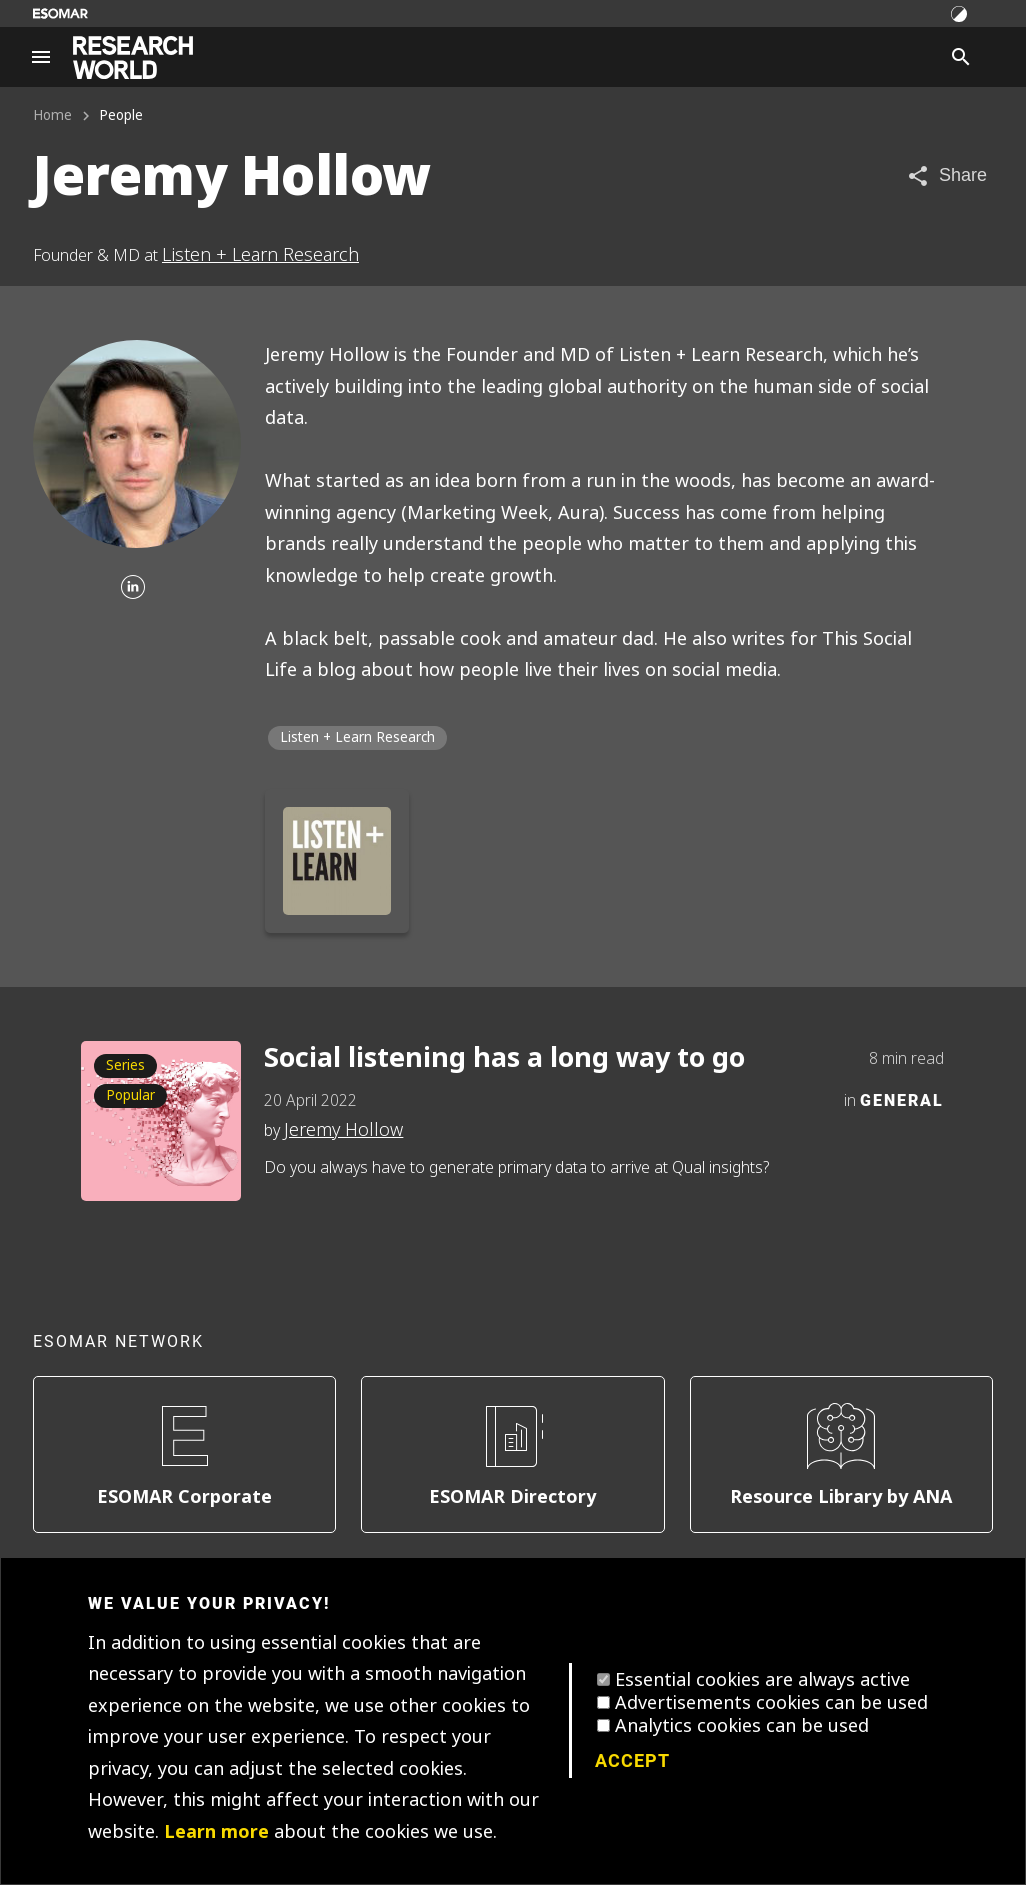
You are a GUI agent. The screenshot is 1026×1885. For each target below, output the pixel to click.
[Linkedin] (133, 588)
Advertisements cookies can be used (771, 1703)
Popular (130, 1095)
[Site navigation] (41, 57)
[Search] (961, 57)
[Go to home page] (133, 57)
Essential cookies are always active (762, 1680)
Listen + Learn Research (260, 255)
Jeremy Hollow (343, 1130)
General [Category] (902, 1099)
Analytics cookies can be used (742, 1726)
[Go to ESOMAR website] (60, 13)
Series (125, 1065)
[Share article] (946, 175)
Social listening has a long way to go (504, 1058)
